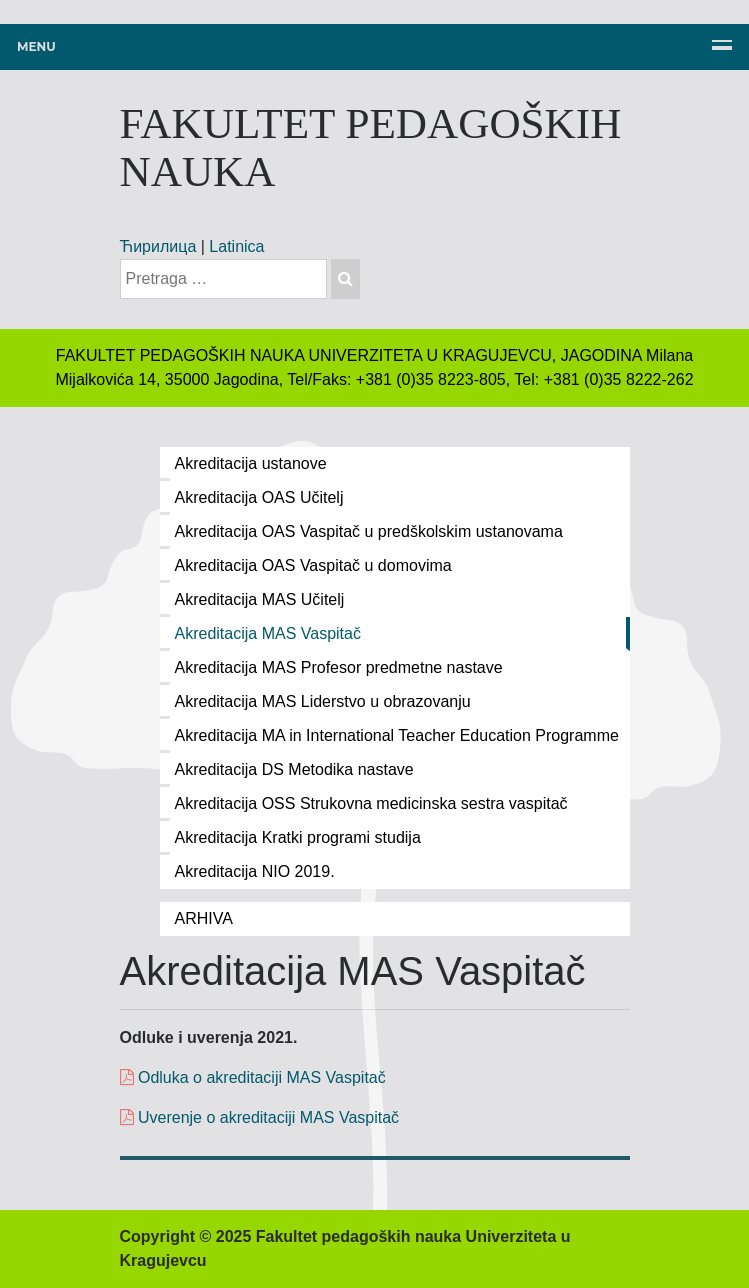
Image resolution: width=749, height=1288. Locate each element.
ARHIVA (204, 918)
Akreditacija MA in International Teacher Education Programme (397, 735)
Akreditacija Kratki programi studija (298, 837)
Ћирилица (158, 246)
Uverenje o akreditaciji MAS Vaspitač (267, 1117)
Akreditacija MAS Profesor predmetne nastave (339, 667)
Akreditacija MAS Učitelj (260, 599)
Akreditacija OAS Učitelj (259, 497)
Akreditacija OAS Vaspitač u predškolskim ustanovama (369, 531)
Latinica (236, 246)
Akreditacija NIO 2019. (255, 871)
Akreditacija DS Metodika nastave (294, 769)
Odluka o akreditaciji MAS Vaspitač (253, 1077)
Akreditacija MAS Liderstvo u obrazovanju (323, 701)
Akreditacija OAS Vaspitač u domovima (313, 565)
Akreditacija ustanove (251, 463)
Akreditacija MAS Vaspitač (268, 633)
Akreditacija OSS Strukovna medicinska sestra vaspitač (371, 803)
